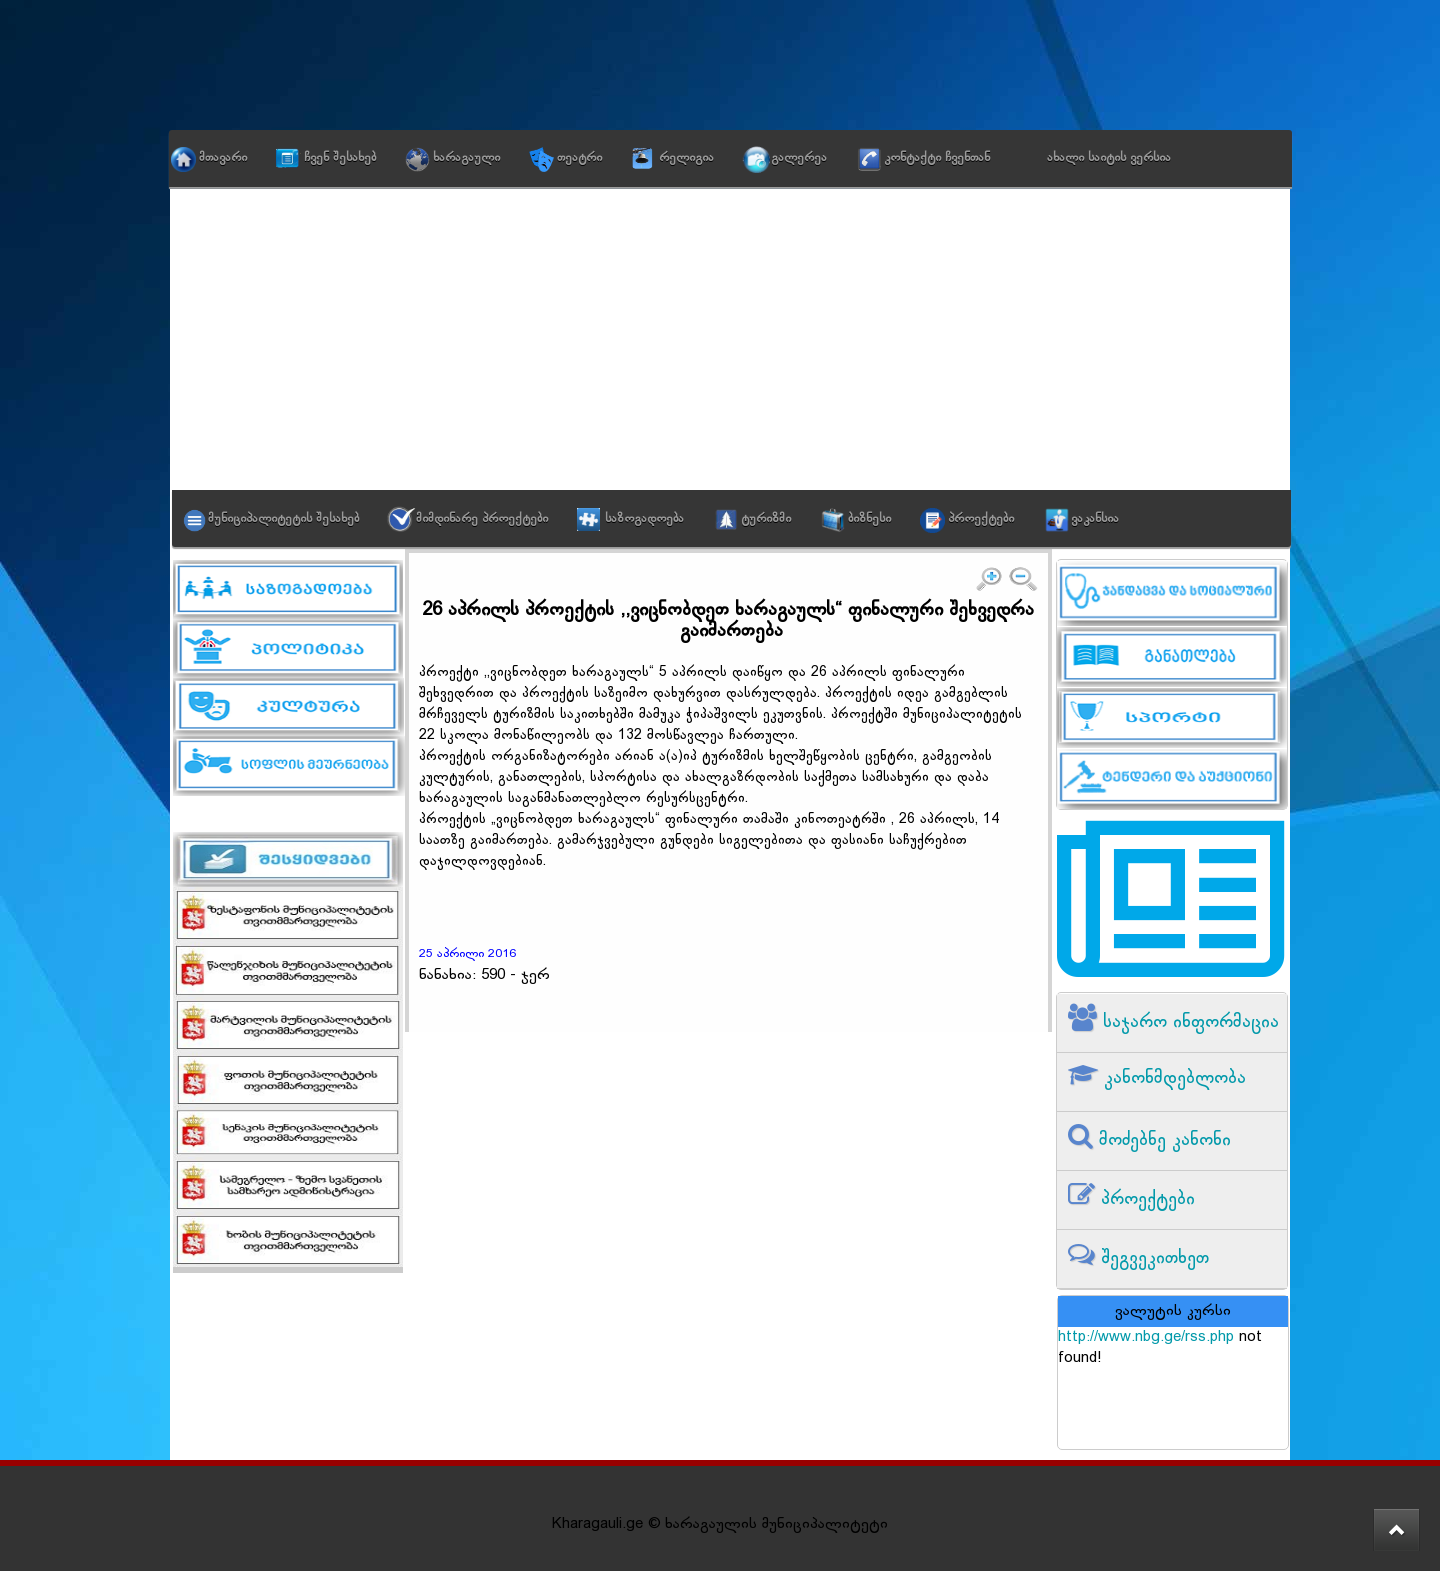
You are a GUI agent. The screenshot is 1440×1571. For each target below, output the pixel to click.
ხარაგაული (466, 158)
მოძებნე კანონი (1162, 1140)
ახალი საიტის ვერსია (1109, 158)
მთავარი (223, 158)
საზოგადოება (644, 519)
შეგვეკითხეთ (1152, 1258)
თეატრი (579, 158)
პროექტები (981, 519)
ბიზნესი (869, 519)
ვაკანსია (1095, 519)
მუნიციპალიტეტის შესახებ (283, 519)
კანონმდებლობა (1172, 1078)
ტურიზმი (766, 519)
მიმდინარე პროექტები (482, 519)
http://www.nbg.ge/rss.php (1146, 1337)
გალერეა (799, 158)
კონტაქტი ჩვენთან (937, 158)
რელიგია (686, 158)
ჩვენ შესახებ (340, 158)
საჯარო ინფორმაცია (1188, 1022)
